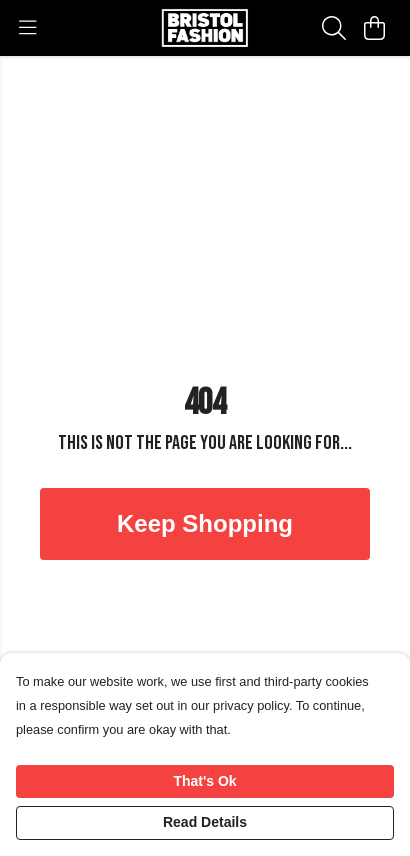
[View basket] (374, 28)
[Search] (334, 28)
